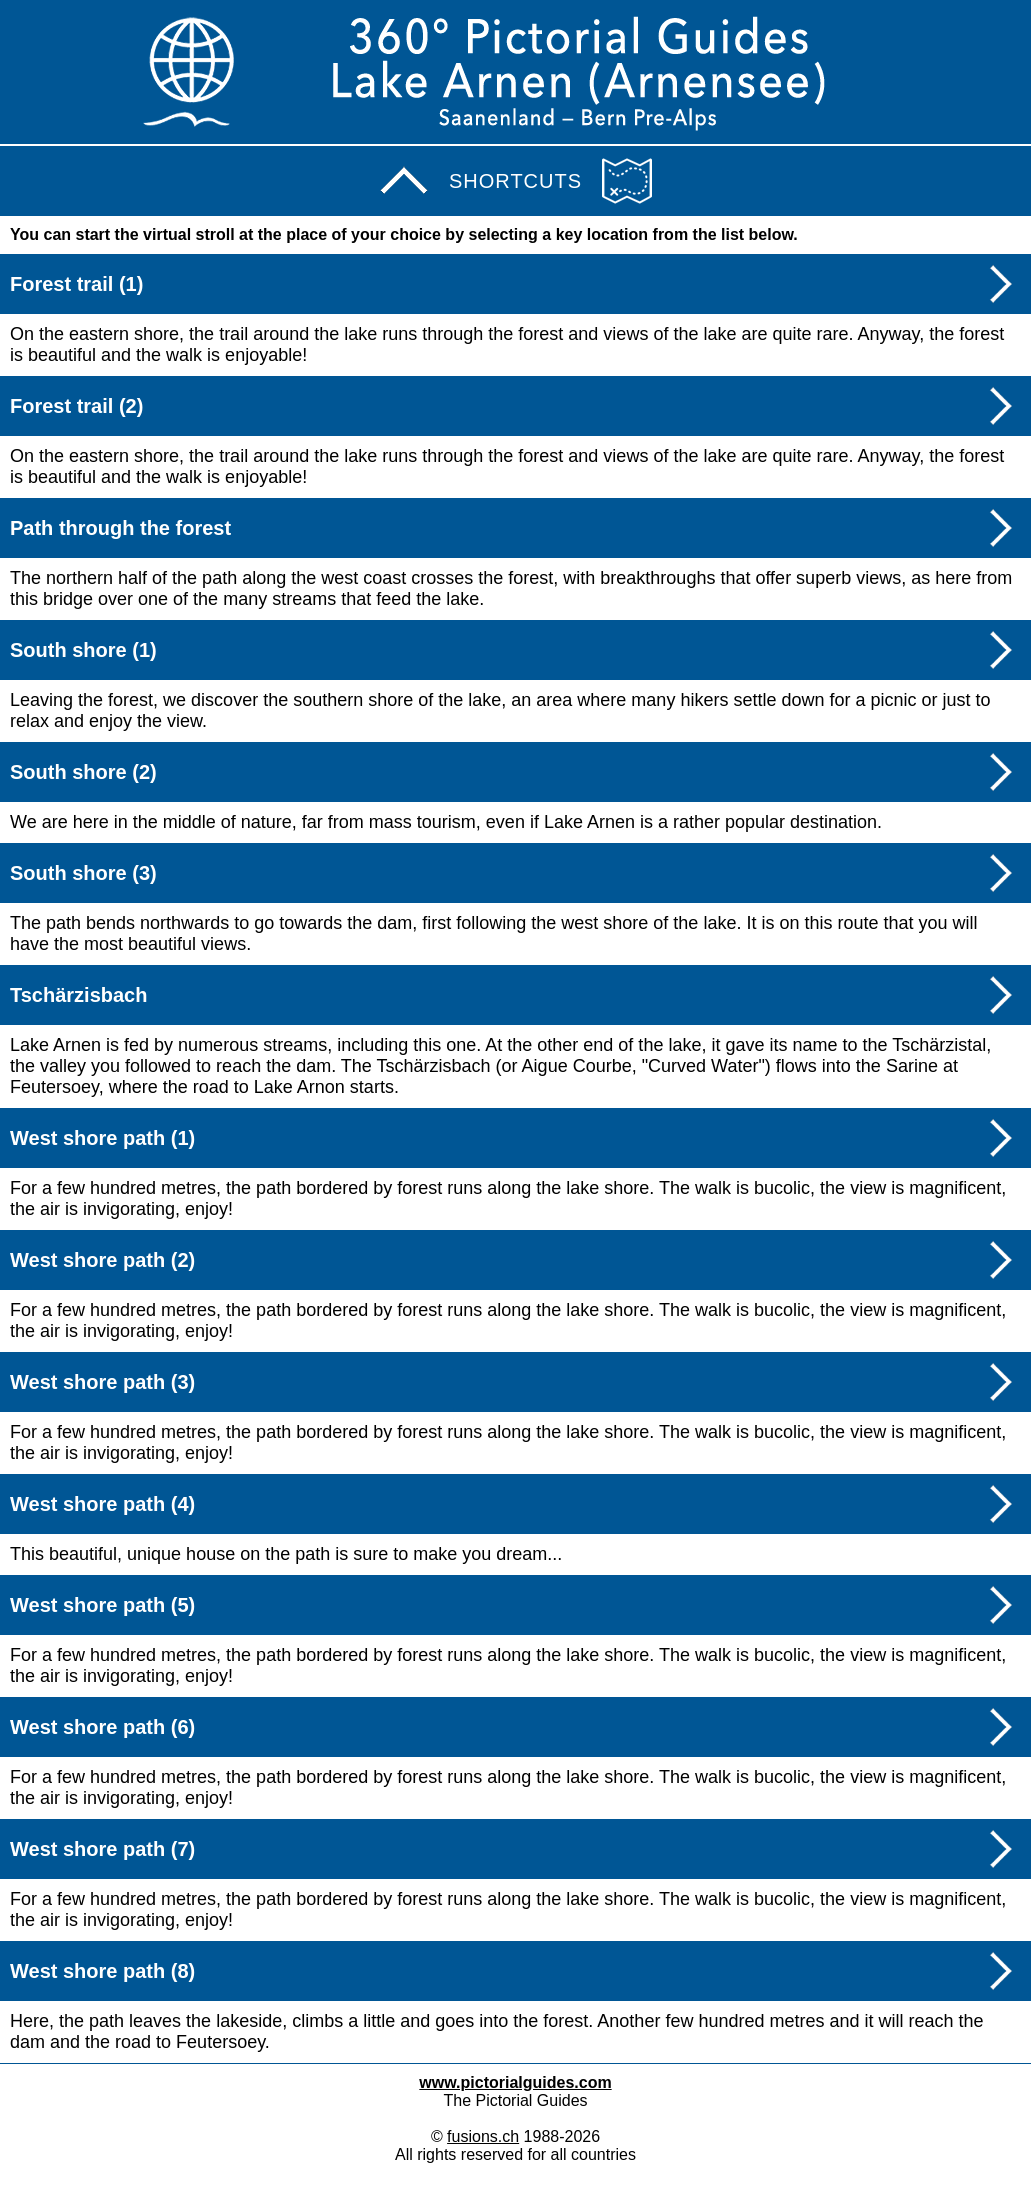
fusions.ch (483, 2136)
